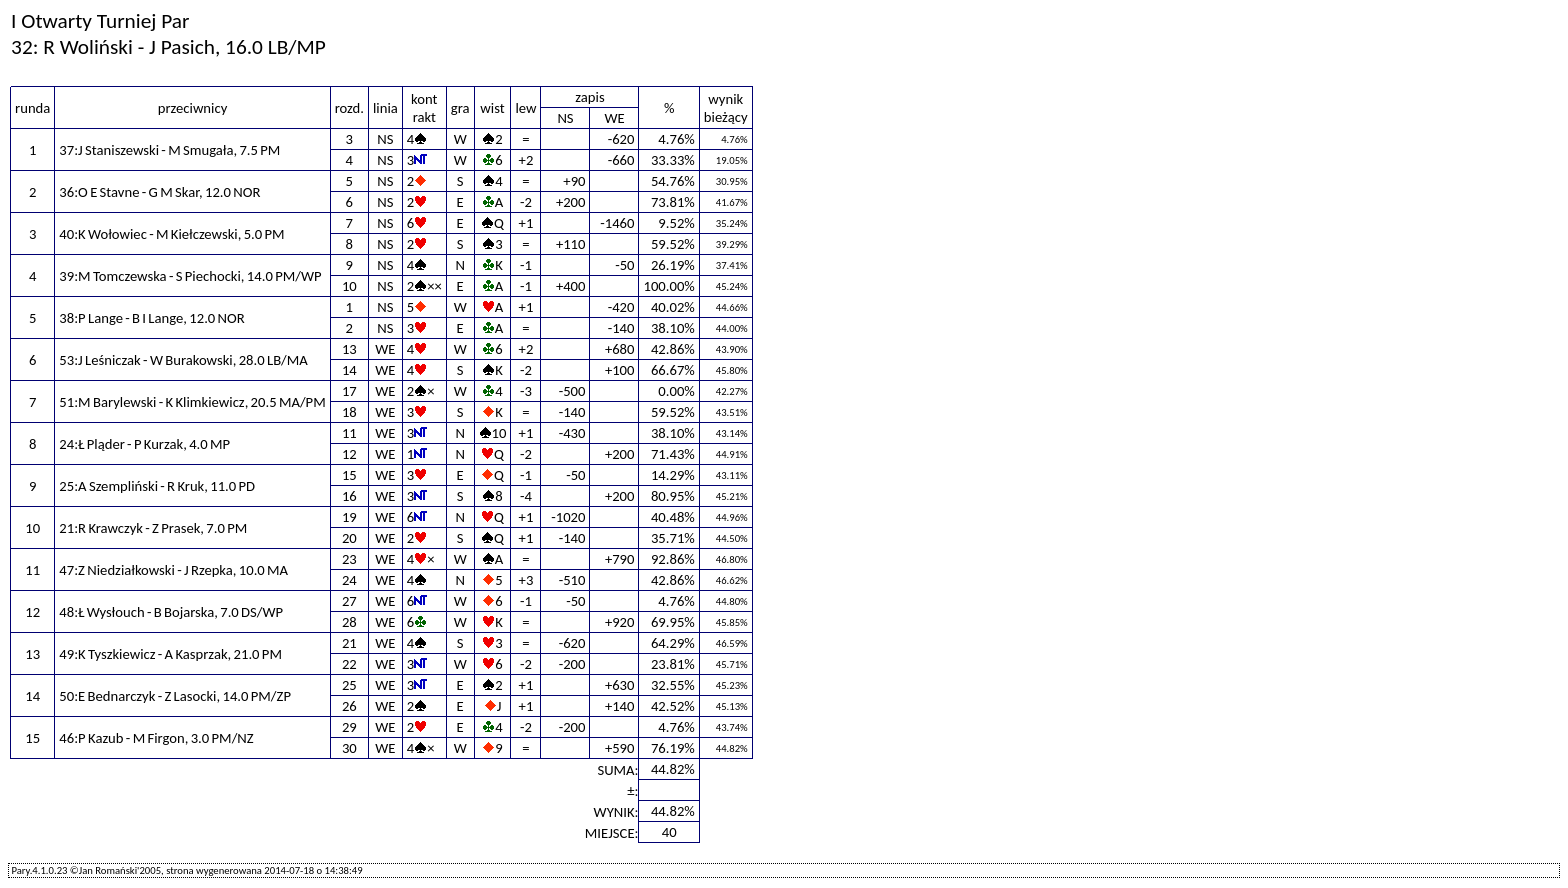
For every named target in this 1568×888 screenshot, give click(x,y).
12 (349, 454)
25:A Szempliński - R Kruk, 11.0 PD (157, 486)
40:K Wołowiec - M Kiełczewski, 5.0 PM (171, 234)
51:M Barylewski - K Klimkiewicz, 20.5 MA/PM (192, 402)
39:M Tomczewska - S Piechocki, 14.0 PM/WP (190, 276)
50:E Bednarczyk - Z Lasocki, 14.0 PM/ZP (175, 696)
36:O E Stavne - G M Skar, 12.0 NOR (159, 192)
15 (349, 475)
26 (349, 706)
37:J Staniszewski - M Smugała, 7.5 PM (169, 150)
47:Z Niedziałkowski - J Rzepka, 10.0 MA (173, 570)
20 (349, 538)
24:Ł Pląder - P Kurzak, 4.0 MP (144, 444)
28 (349, 622)
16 (349, 496)
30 (349, 748)
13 (349, 349)
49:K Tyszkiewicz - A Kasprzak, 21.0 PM (170, 654)
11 (349, 433)
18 (349, 412)
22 (349, 664)
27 (349, 601)
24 (349, 580)
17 (349, 391)
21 (349, 643)
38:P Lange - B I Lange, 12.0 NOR (151, 318)
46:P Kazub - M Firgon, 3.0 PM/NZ (156, 738)
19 (349, 517)
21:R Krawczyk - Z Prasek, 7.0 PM (153, 528)
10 (349, 286)
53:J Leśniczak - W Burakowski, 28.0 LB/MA (183, 360)
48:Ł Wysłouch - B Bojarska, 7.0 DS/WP (171, 612)
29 (349, 727)
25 (349, 685)
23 (349, 559)
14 (349, 370)
